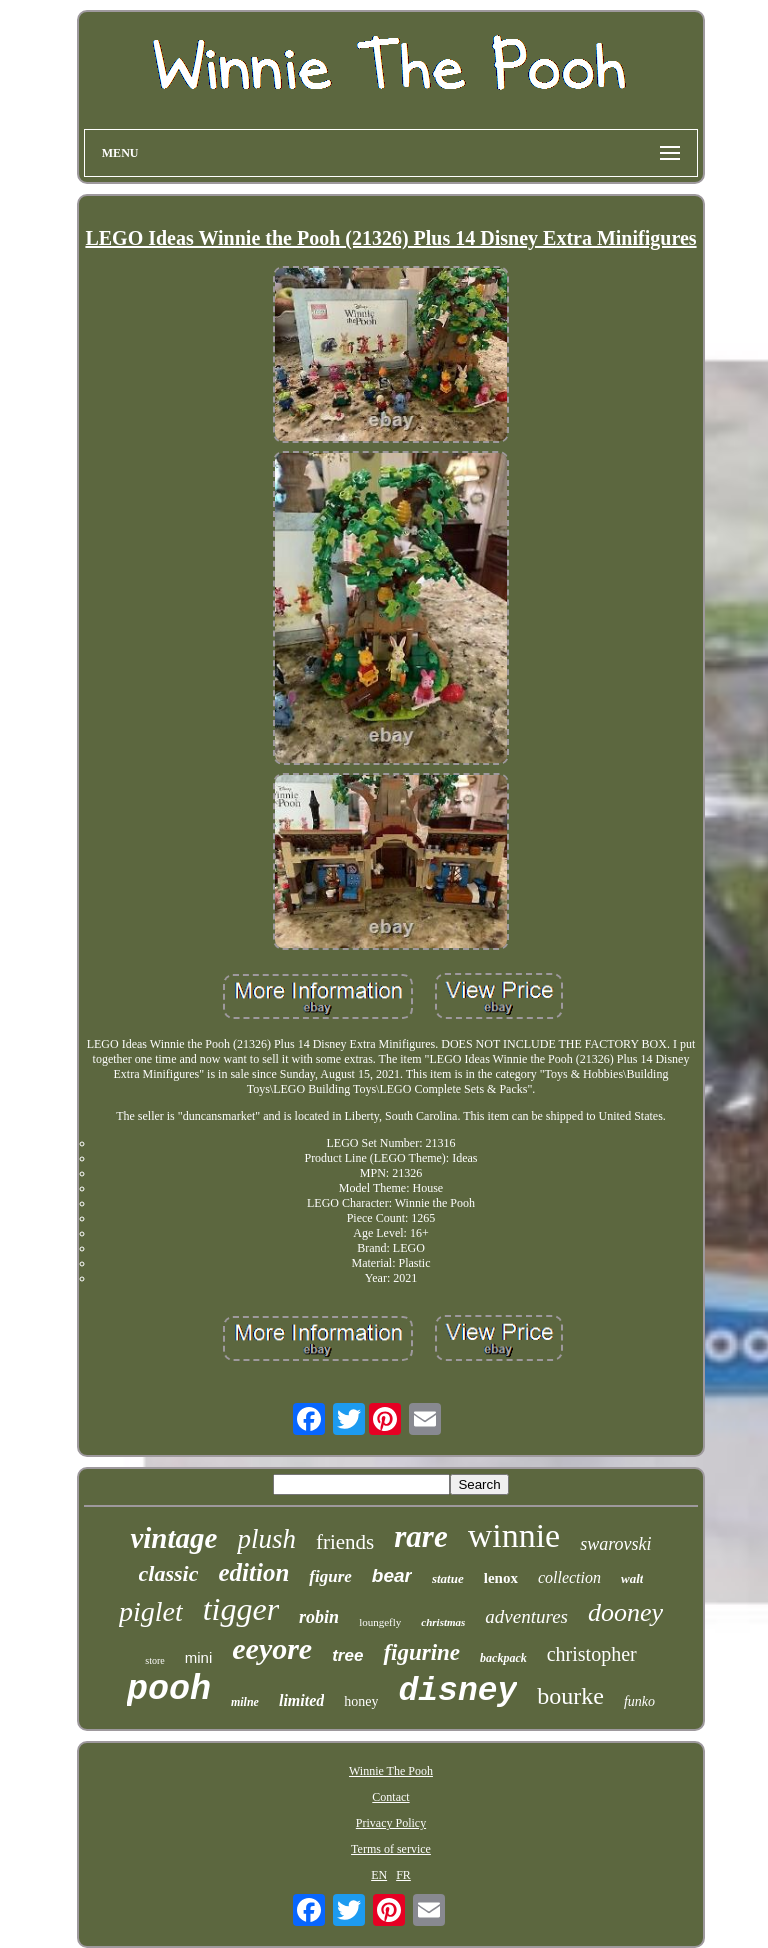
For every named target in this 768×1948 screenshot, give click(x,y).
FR (403, 1875)
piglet (151, 1611)
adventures (526, 1616)
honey (361, 1701)
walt (632, 1578)
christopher (592, 1654)
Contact (390, 1797)
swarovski (615, 1544)
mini (199, 1657)
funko (639, 1701)
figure (330, 1576)
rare (420, 1536)
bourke (570, 1696)
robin (319, 1617)
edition (253, 1572)
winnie (514, 1535)
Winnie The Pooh (391, 1771)
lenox (501, 1578)
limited (301, 1700)
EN (379, 1875)
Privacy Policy (391, 1823)
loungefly (380, 1622)
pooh (169, 1690)
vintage (173, 1538)
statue (448, 1578)
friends (345, 1542)
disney (457, 1691)
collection (569, 1577)
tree (347, 1655)
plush (266, 1539)
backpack (503, 1658)
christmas (443, 1622)
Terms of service (391, 1849)
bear (392, 1575)
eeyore (272, 1648)
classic (169, 1573)
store (154, 1660)
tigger (241, 1609)
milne (245, 1702)
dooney (625, 1612)
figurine (421, 1652)
